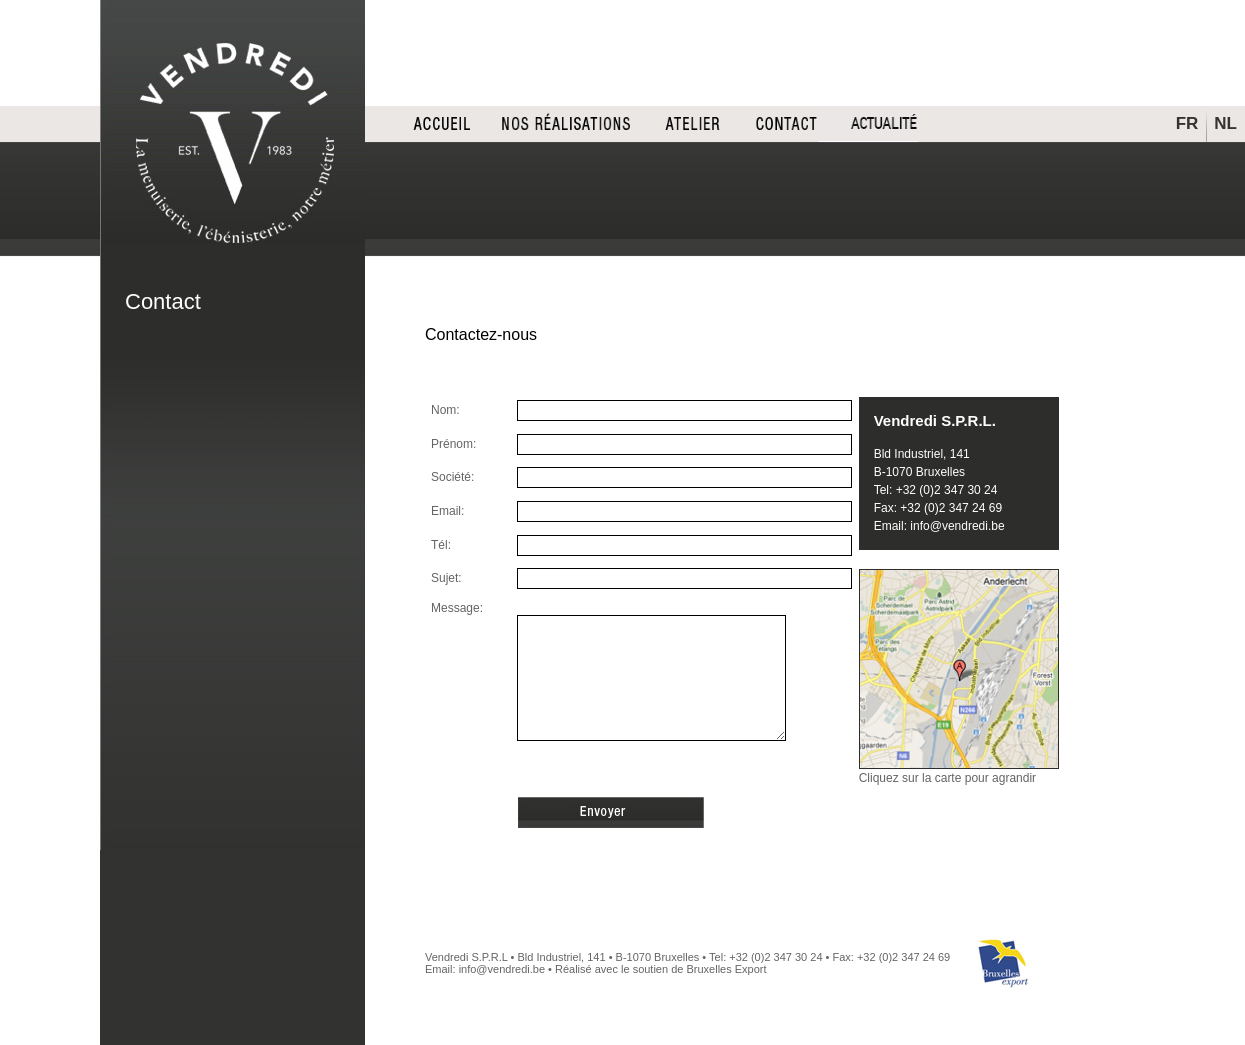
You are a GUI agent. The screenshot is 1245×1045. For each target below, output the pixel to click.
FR (1187, 123)
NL (1225, 123)
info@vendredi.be (957, 526)
